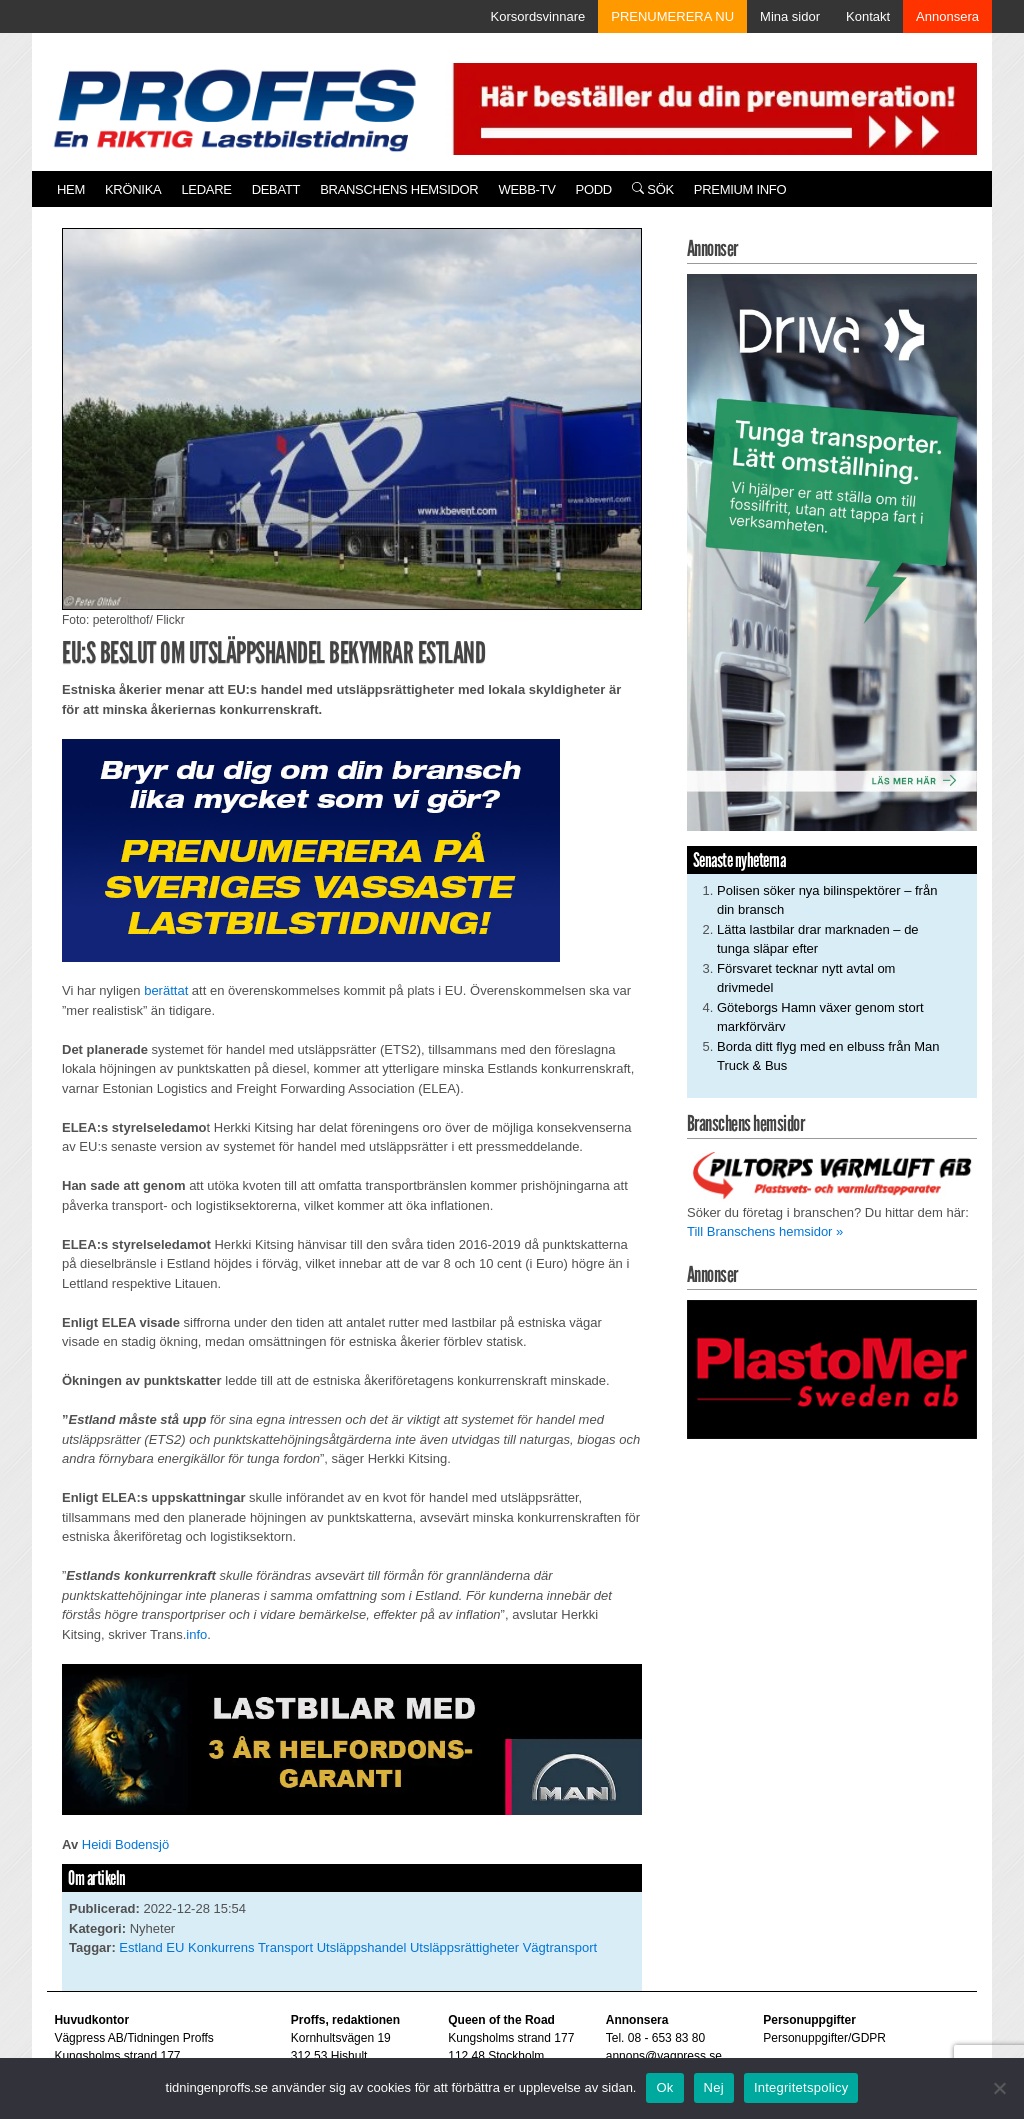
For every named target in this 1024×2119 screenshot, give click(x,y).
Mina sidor (790, 16)
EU (175, 1947)
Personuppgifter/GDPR (824, 2038)
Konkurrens (221, 1947)
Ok (664, 2087)
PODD (594, 189)
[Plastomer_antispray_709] (832, 1368)
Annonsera (947, 16)
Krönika (133, 189)
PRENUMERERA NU (672, 16)
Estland (140, 1947)
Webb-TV (526, 189)
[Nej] (999, 2088)
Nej (714, 2087)
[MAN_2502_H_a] (352, 1738)
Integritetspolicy (801, 2087)
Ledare (206, 189)
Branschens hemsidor (399, 189)
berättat (166, 990)
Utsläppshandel (362, 1947)
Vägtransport (560, 1947)
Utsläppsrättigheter (464, 1947)
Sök (653, 189)
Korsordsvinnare (538, 16)
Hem (71, 189)
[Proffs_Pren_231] (311, 849)
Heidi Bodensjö (125, 1844)
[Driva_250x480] (832, 551)
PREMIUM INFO (740, 189)
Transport (285, 1947)
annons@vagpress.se (664, 2056)
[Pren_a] (711, 107)
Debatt (276, 189)
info (196, 1634)
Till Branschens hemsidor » (765, 1231)
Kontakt (868, 16)
